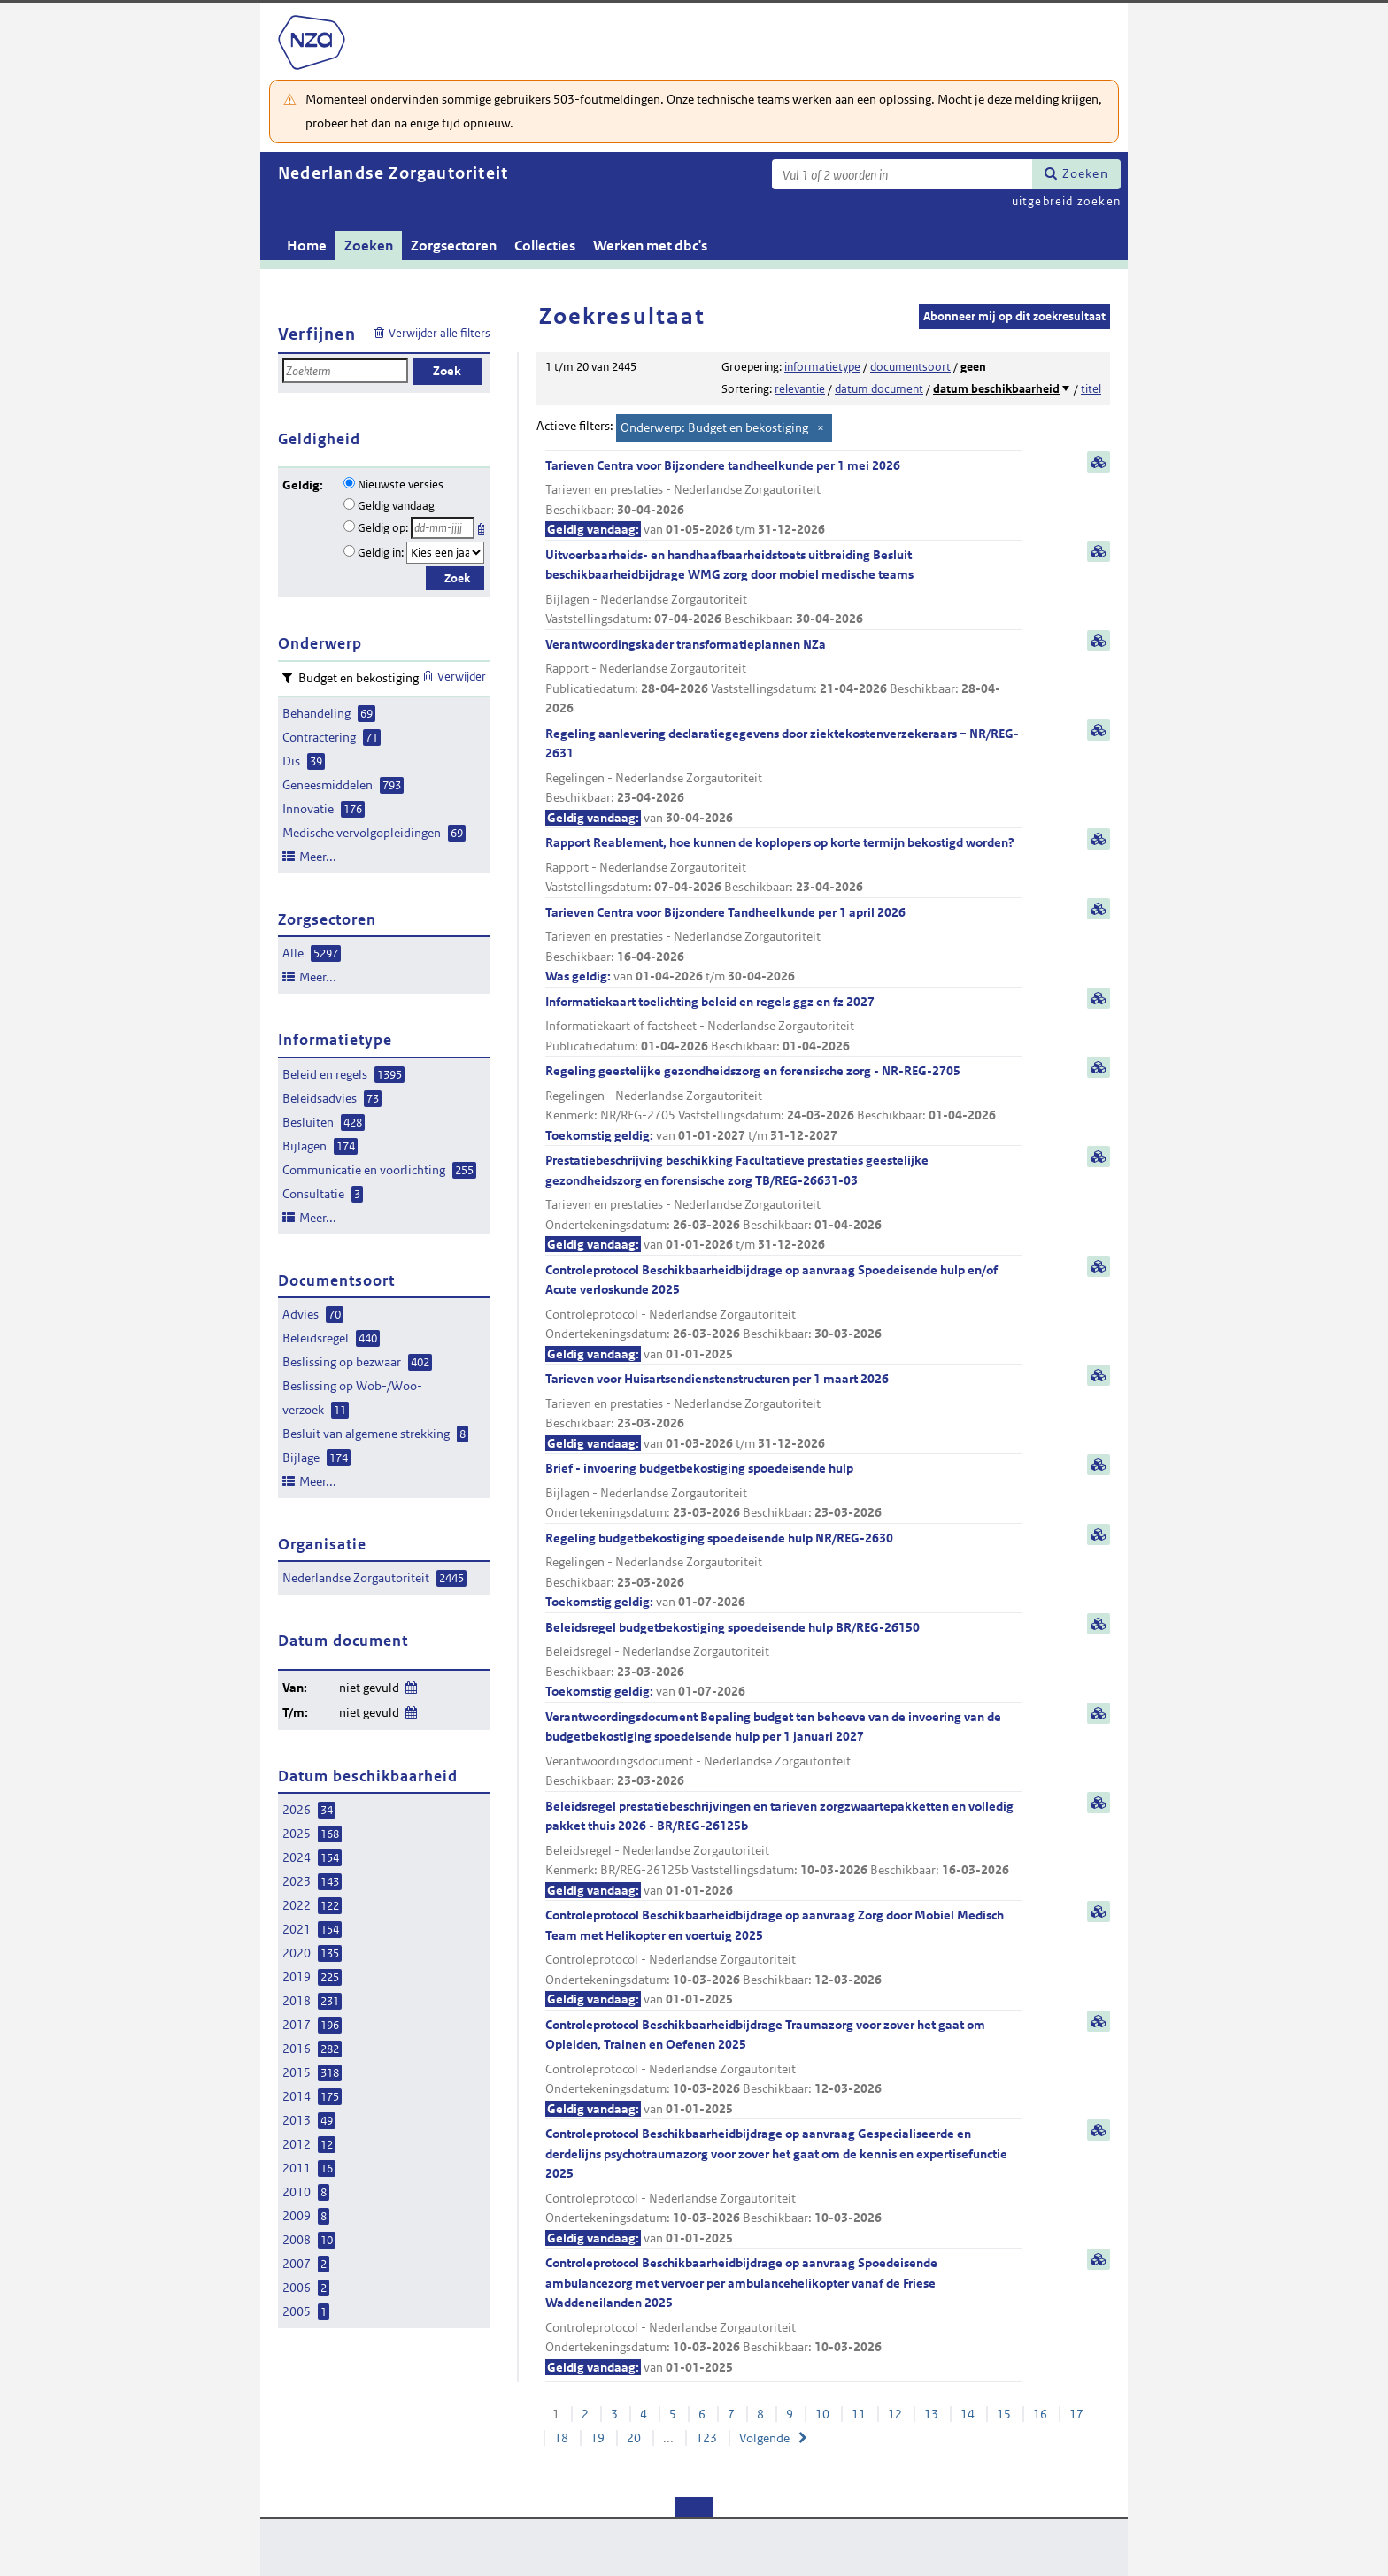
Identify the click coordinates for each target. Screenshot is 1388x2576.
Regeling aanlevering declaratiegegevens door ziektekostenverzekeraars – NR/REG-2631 (783, 777)
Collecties (544, 245)
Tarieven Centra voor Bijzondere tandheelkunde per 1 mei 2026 (783, 499)
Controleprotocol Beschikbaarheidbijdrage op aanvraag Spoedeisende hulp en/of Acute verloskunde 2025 (783, 1313)
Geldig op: (383, 527)
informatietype (822, 366)
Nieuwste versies (400, 484)
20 (634, 2438)
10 (822, 2414)
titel (1091, 388)
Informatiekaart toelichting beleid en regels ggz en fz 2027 (783, 1025)
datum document (879, 388)
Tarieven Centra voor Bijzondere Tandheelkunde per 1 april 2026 (783, 945)
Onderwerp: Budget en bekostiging (714, 427)
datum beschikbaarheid (996, 388)
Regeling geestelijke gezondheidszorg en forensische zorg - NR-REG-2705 (783, 1104)
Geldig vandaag (396, 505)
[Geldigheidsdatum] (442, 528)
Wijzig (410, 1684)
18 (561, 2438)
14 (967, 2414)
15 (1004, 2414)
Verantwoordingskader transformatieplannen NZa (783, 677)
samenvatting (1098, 462)
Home (307, 245)
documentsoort (910, 366)
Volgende (764, 2438)
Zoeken (1085, 173)
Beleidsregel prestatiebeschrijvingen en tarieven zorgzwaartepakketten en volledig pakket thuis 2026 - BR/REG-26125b (783, 1849)
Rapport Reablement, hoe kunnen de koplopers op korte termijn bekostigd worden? (783, 865)
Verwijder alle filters (439, 333)
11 (859, 2414)
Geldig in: (381, 552)
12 (895, 2414)
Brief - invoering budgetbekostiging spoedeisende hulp (783, 1491)
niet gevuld (369, 1688)
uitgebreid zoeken (1066, 201)
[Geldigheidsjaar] (445, 553)
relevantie (800, 388)
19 (597, 2438)
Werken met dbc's (650, 245)
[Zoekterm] (902, 174)
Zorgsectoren (454, 245)
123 (706, 2438)
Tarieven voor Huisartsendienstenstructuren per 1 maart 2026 (783, 1412)
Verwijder (461, 676)
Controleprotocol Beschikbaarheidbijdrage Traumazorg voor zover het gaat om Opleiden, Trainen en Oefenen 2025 (783, 2068)
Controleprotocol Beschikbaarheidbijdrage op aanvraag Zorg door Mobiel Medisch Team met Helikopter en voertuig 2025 (783, 1958)
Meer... (317, 857)
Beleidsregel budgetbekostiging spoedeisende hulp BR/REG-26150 (783, 1660)
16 (1040, 2414)
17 (1076, 2414)
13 (931, 2414)
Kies (482, 526)
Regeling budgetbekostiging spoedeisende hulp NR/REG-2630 (783, 1571)
